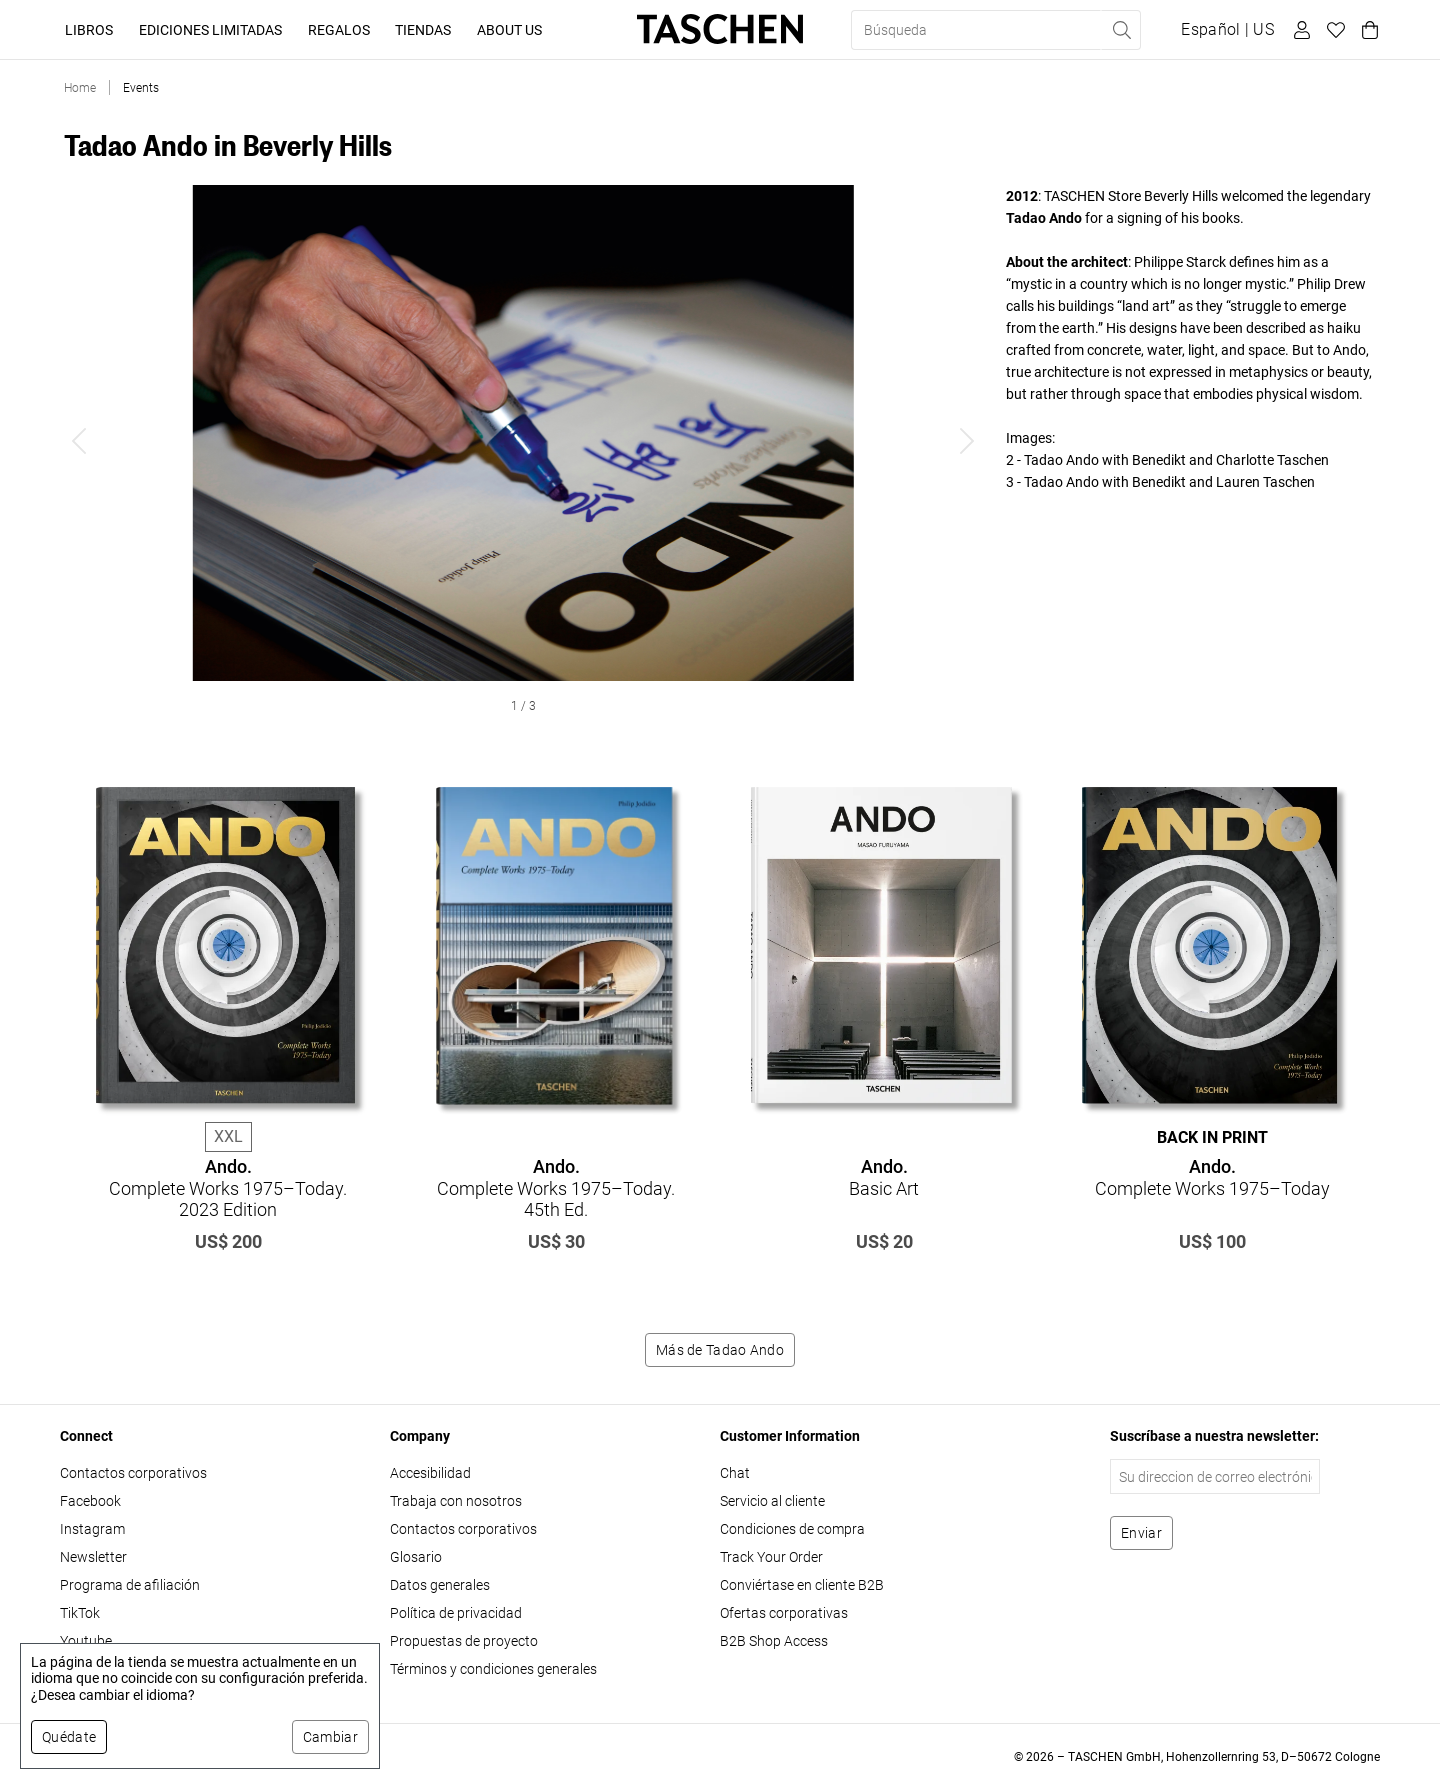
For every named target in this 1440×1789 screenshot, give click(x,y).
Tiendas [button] (423, 30)
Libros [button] (89, 30)
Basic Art (884, 1177)
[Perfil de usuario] (1299, 30)
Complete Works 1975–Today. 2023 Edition (228, 1188)
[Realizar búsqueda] (1121, 30)
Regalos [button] (339, 30)
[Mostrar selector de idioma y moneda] (1227, 30)
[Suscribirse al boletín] (1141, 1533)
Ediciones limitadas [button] (210, 30)
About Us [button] (509, 30)
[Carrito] (1367, 30)
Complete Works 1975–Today (1212, 1177)
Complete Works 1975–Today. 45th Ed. (556, 1188)
